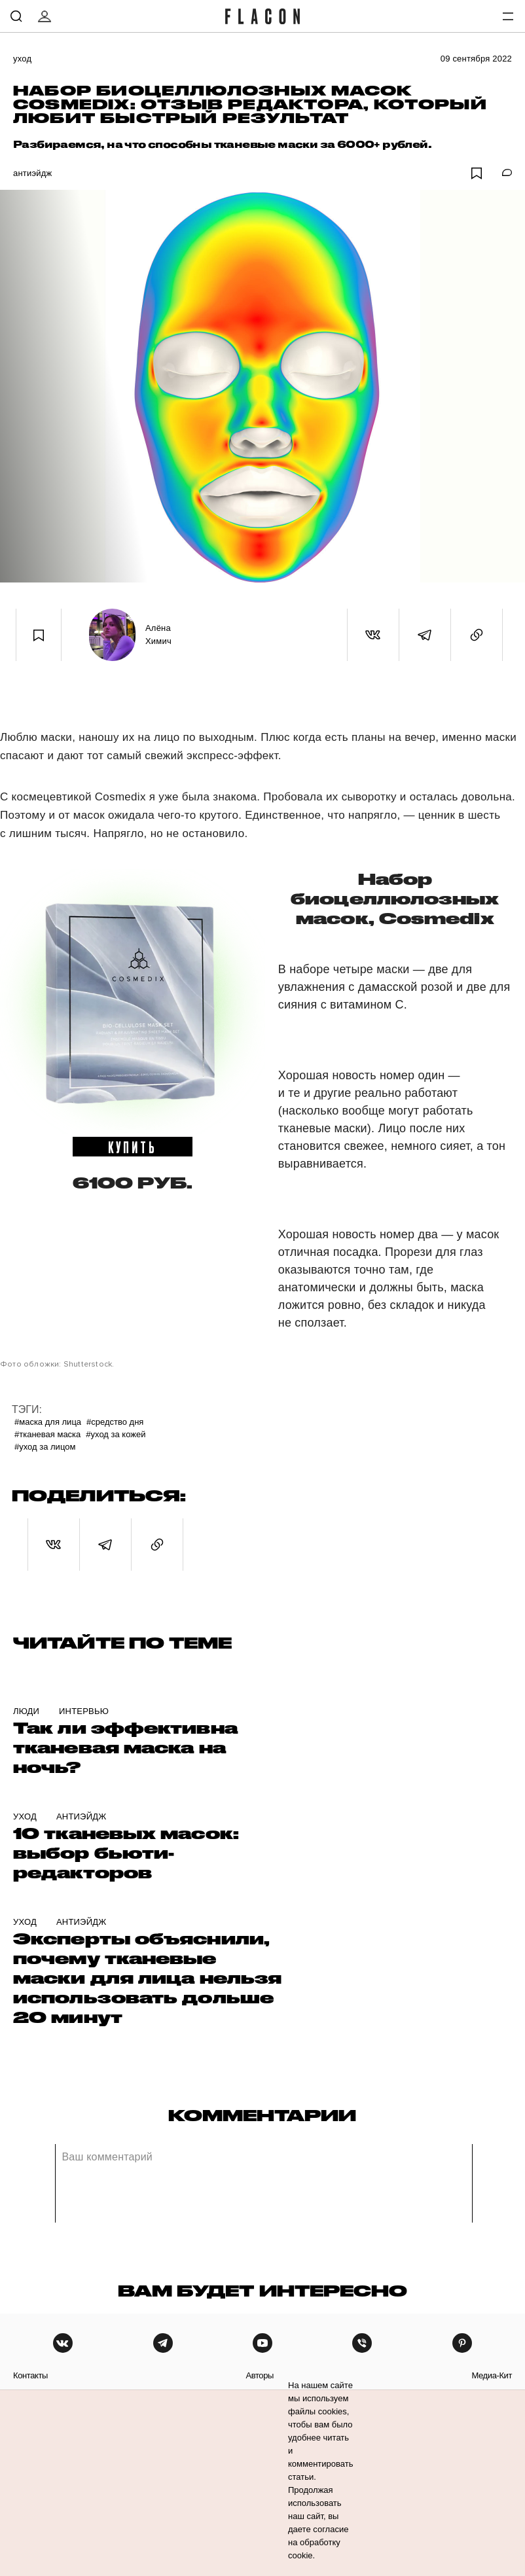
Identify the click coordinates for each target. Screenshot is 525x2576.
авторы (259, 2375)
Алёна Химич (158, 634)
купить (132, 1146)
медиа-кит (491, 2375)
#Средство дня (114, 1422)
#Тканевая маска (47, 1434)
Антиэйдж (32, 173)
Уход (22, 58)
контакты (30, 2375)
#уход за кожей (115, 1434)
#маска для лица (47, 1422)
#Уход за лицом (44, 1447)
